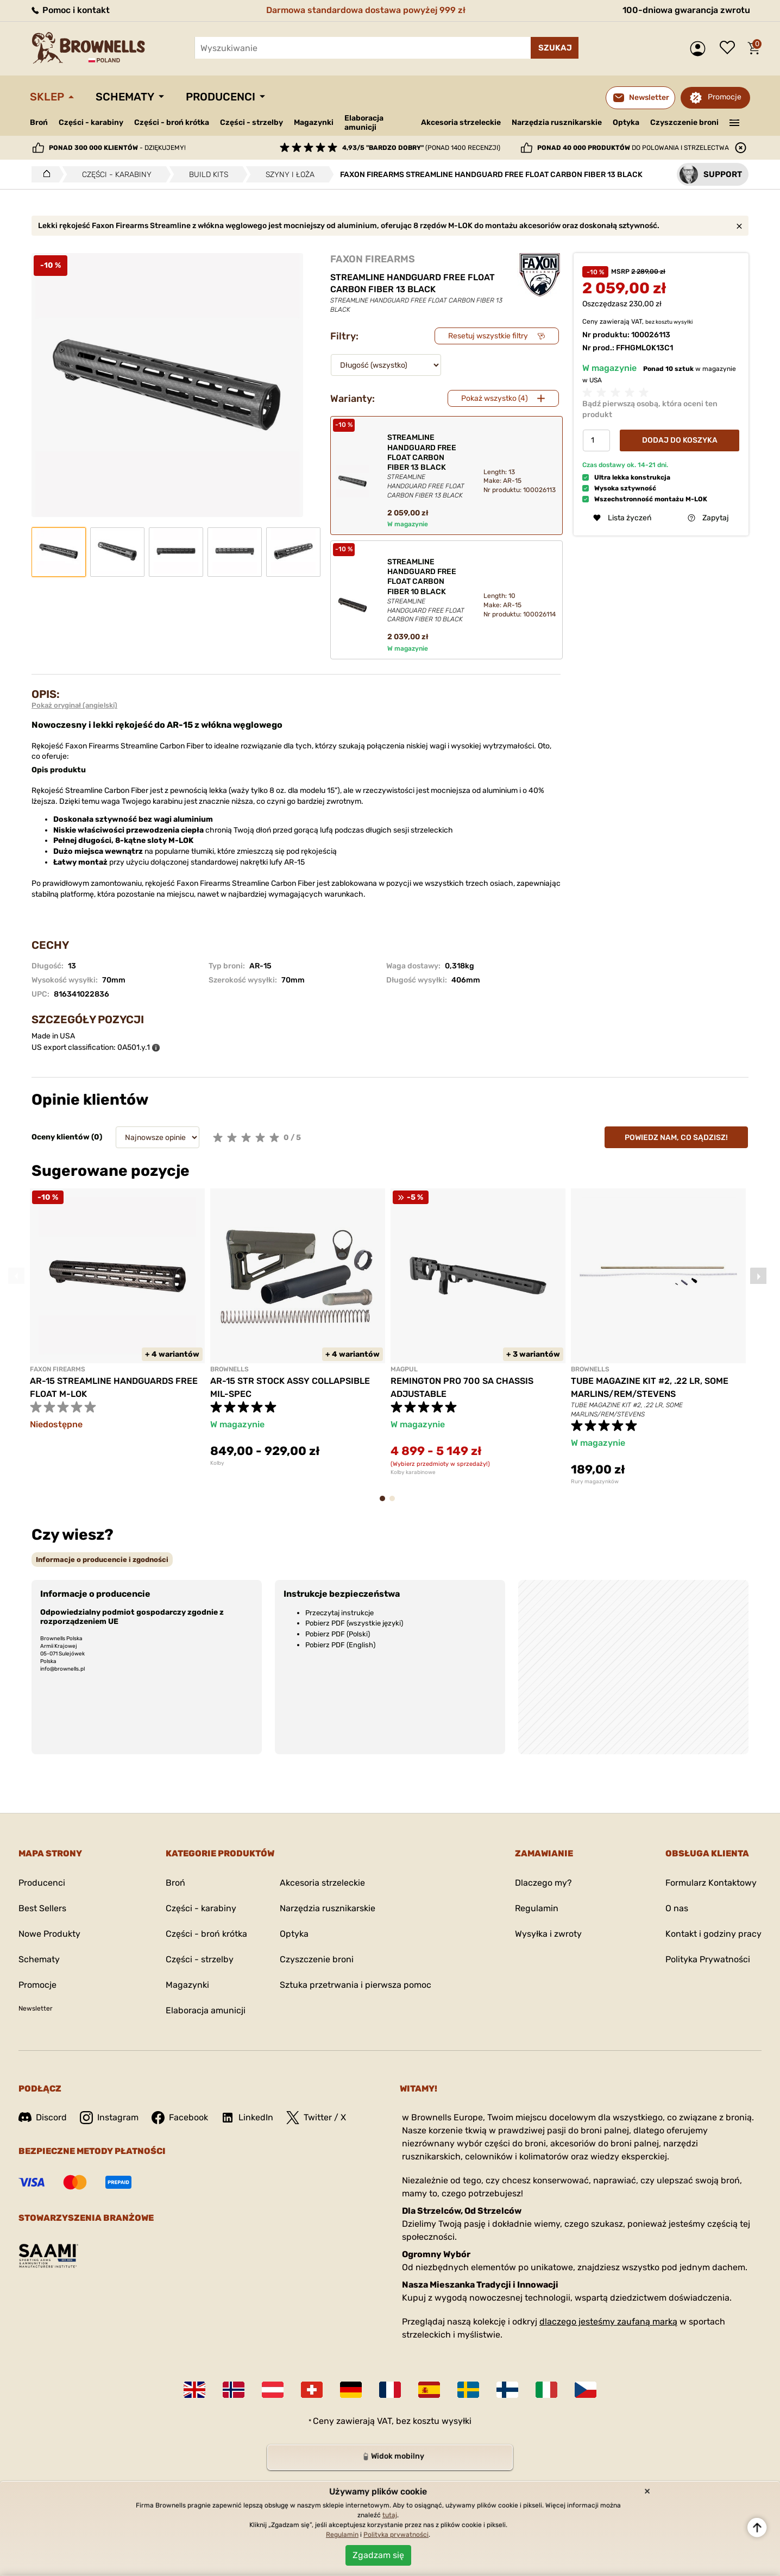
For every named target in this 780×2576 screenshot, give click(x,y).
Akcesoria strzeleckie (461, 122)
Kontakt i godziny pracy (713, 1934)
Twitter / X (316, 2117)
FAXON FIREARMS (372, 259)
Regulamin (536, 1908)
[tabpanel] (117, 1328)
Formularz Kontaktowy (711, 1883)
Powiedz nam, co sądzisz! (676, 1137)
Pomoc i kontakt (70, 10)
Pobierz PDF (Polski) (337, 1634)
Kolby (217, 1463)
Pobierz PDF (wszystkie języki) (354, 1623)
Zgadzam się (378, 2555)
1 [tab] (385, 1503)
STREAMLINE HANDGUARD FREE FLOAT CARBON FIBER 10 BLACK (426, 590)
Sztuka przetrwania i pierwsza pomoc (355, 1985)
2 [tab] (395, 1503)
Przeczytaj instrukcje (339, 1613)
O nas (676, 1908)
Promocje (724, 97)
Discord (42, 2117)
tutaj (389, 2515)
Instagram (109, 2117)
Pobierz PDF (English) (340, 1645)
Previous (16, 1276)
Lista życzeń (730, 48)
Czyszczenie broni (684, 122)
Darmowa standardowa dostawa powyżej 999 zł (366, 10)
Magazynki (314, 122)
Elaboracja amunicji (363, 123)
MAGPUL (404, 1369)
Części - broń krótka (171, 122)
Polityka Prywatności (707, 1959)
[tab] (102, 1559)
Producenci (220, 96)
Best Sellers (42, 1908)
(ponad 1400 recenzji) (421, 148)
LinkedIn (247, 2117)
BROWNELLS (229, 1369)
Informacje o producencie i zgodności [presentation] (102, 1559)
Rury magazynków (595, 1481)
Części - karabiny (91, 122)
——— (735, 121)
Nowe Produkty (49, 1934)
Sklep (47, 96)
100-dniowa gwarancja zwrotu (686, 10)
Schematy (125, 96)
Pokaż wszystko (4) (494, 398)
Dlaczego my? (543, 1883)
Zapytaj (708, 517)
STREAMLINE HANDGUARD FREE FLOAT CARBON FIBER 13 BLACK (426, 466)
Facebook (180, 2117)
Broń (39, 122)
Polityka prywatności (396, 2535)
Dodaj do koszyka (680, 440)
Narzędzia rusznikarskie (557, 122)
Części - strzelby (251, 122)
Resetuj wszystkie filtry (488, 336)
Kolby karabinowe (413, 1472)
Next (758, 1276)
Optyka (626, 122)
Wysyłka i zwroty (548, 1934)
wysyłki (683, 322)
